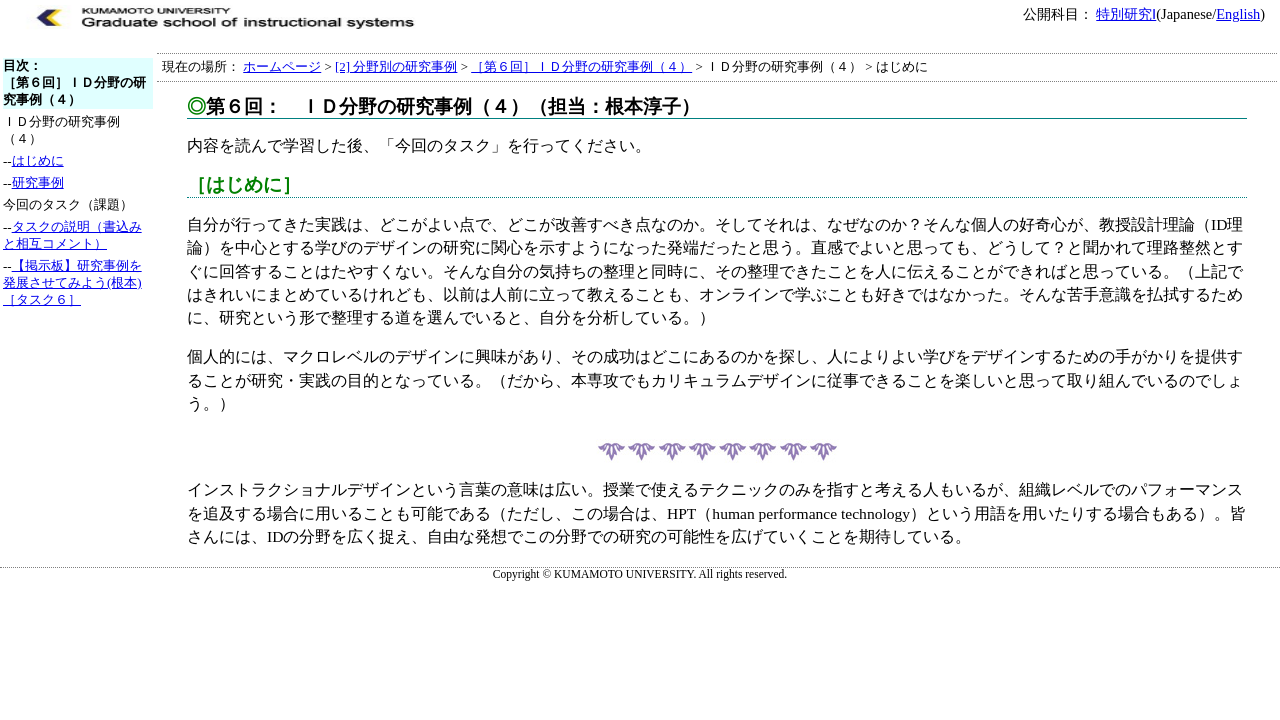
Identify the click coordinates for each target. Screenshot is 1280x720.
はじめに (38, 160)
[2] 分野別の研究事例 (396, 66)
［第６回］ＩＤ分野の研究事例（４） (581, 66)
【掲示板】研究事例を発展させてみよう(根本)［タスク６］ (72, 282)
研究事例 (38, 182)
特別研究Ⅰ (1126, 14)
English (1238, 14)
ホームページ (282, 66)
